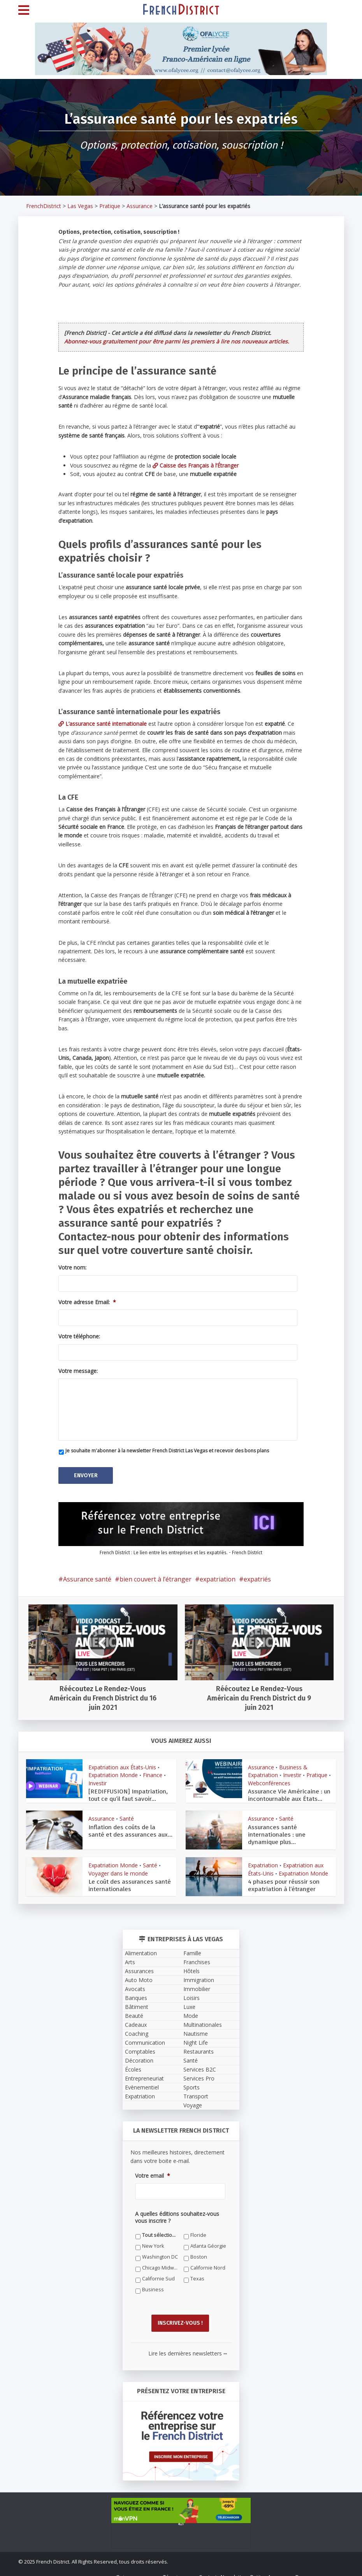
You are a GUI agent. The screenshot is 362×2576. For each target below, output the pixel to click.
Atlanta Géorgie (208, 2240)
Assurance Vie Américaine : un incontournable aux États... (285, 1790)
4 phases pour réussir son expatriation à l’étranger (281, 1879)
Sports (191, 2082)
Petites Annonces (271, 2566)
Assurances (139, 1965)
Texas (197, 2273)
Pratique (109, 206)
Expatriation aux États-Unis (122, 1762)
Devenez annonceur (319, 2566)
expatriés (257, 1574)
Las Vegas (80, 206)
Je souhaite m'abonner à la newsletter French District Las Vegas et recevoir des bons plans (167, 1450)
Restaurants (198, 2046)
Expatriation (263, 1859)
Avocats (135, 1983)
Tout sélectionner (160, 2229)
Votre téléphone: (79, 1336)
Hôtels (191, 1965)
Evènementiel (142, 2082)
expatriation (217, 1574)
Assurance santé (87, 1574)
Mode (190, 2010)
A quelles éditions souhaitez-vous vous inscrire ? (177, 2212)
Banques (136, 1992)
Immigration (198, 1974)
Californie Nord (207, 2262)
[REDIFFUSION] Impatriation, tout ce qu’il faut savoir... (129, 1790)
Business (153, 2284)
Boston (198, 2251)
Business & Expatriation (278, 1766)
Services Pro (198, 2073)
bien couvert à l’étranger (155, 1574)
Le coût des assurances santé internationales (125, 1879)
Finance (152, 1770)
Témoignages (179, 2566)
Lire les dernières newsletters (187, 2343)
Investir (97, 1778)
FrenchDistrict (43, 206)
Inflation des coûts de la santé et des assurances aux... (129, 1825)
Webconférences (269, 1778)
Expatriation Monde (113, 1770)
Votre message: (78, 1371)
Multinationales (202, 2019)
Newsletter (233, 2566)
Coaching (136, 2028)
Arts (130, 1956)
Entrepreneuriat (144, 2073)
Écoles (133, 2064)
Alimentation (141, 1947)
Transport (195, 2090)
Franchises (196, 1956)
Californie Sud (158, 2273)
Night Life (195, 2037)
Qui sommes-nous (137, 2566)
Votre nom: (72, 1267)
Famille (192, 1947)
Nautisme (195, 2028)
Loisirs (191, 1992)
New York (153, 2240)
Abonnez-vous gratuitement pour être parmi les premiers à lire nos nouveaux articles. (176, 341)
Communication (145, 2037)
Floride (198, 2229)
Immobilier (196, 1983)
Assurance (140, 206)
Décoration (139, 2055)
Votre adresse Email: (87, 1302)
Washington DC (160, 2251)
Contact (208, 2566)
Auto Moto (139, 1974)
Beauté (134, 2010)
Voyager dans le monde (118, 1868)
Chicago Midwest (160, 2262)
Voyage (192, 2099)
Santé (126, 1813)
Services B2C (199, 2064)
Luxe (189, 2001)
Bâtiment (136, 2001)
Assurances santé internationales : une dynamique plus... (289, 1825)
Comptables (140, 2046)
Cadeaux (136, 2019)
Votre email (152, 2170)
